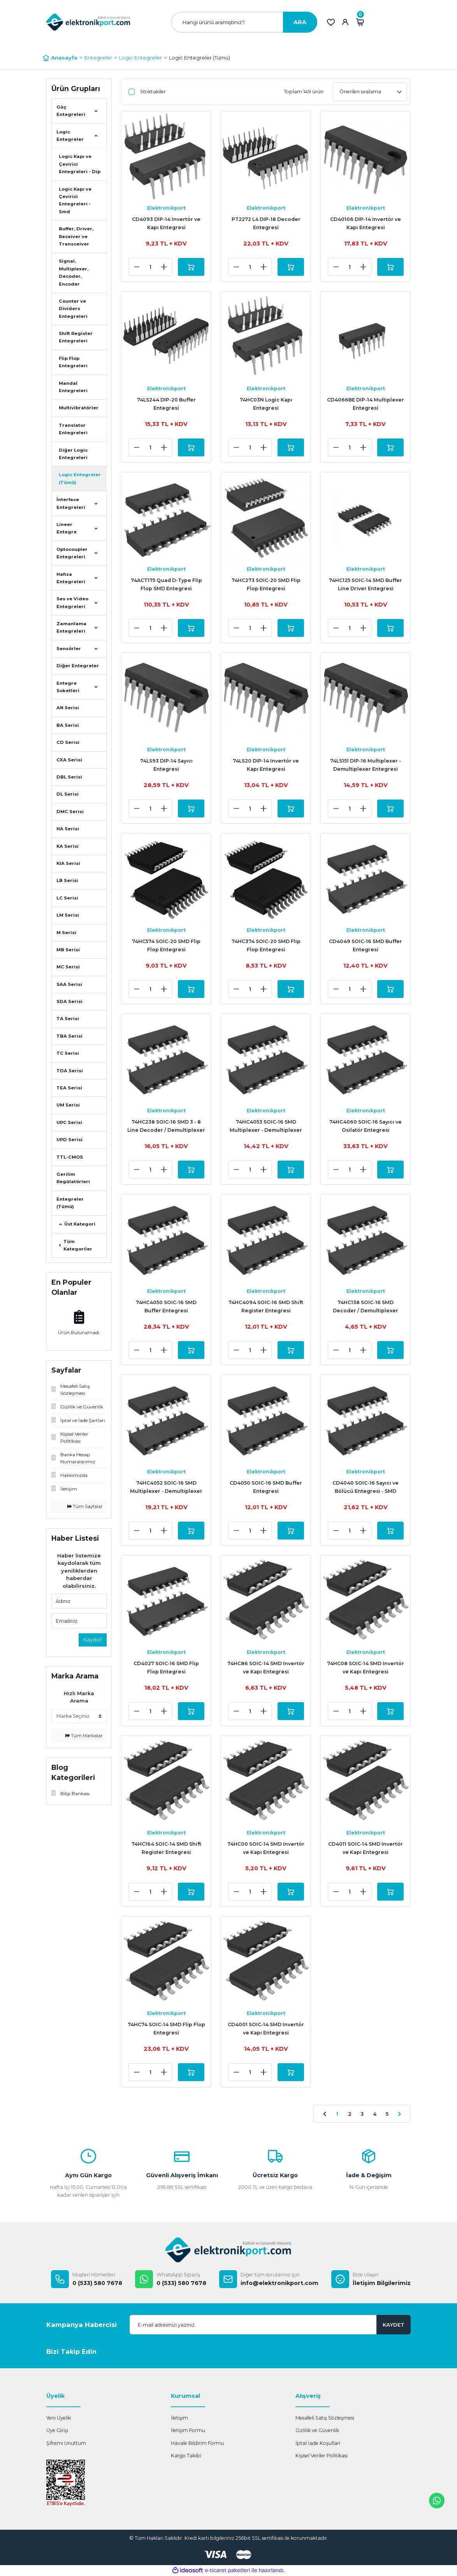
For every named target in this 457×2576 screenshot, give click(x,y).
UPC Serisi (69, 1122)
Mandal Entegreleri (73, 387)
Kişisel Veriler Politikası (321, 2456)
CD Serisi (67, 742)
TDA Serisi (69, 1070)
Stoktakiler (153, 92)
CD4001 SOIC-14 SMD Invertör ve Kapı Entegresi (266, 2029)
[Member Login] (345, 22)
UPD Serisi (69, 1139)
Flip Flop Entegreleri (73, 362)
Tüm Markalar (84, 1735)
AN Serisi (67, 707)
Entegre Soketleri (67, 686)
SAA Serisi (69, 984)
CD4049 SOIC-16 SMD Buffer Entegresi (365, 945)
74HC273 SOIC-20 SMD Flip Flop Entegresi (266, 584)
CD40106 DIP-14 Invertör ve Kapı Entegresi (365, 223)
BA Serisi (67, 725)
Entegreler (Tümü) (70, 1202)
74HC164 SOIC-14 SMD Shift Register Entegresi (166, 1848)
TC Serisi (67, 1053)
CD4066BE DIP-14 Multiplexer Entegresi (365, 404)
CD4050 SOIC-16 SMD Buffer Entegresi (266, 1487)
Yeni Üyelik (58, 2418)
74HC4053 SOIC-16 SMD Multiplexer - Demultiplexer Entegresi (266, 1126)
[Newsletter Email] (270, 2324)
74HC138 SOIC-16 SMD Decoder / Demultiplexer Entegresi (365, 1307)
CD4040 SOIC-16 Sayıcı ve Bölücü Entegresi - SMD (365, 1487)
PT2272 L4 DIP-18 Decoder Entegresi (266, 223)
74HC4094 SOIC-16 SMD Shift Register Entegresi (266, 1306)
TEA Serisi (69, 1088)
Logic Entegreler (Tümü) (199, 57)
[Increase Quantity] (164, 266)
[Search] (244, 22)
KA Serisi (67, 846)
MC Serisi (68, 967)
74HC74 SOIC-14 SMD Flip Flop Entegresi (166, 2029)
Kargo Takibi (186, 2456)
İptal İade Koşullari (317, 2443)
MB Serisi (68, 949)
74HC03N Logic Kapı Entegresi (266, 404)
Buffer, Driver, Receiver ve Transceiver (76, 236)
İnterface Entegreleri (70, 503)
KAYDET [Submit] (393, 2325)
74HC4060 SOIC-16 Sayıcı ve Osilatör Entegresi (365, 1126)
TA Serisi (67, 1018)
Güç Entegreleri (70, 110)
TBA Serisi (69, 1036)
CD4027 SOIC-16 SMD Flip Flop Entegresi (166, 1668)
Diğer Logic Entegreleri (73, 453)
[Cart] (360, 22)
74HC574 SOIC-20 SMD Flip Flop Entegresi (166, 945)
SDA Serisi (69, 1001)
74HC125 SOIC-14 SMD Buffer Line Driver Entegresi (365, 584)
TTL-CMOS (69, 1157)
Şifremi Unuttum (66, 2443)
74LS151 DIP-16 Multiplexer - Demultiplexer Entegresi (365, 765)
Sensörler (68, 648)
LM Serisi (67, 915)
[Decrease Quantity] (136, 266)
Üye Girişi (57, 2430)
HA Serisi (67, 828)
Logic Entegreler (70, 135)
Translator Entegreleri (73, 429)
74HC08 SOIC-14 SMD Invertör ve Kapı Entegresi (365, 1668)
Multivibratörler (78, 407)
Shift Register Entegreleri (76, 337)
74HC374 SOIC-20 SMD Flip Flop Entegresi (266, 945)
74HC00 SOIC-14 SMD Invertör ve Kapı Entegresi (265, 1848)
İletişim (179, 2418)
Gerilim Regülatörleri (73, 1177)
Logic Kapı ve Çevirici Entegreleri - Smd (75, 200)
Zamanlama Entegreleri (71, 627)
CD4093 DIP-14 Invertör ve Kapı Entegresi (166, 223)
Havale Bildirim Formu (197, 2443)
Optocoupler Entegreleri (72, 553)
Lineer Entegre (66, 528)
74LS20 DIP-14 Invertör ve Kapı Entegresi (266, 765)
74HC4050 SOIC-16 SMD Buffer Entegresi (166, 1306)
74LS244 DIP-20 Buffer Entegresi (166, 404)
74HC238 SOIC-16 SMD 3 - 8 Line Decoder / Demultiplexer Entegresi (166, 1126)
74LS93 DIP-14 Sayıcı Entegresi (166, 765)
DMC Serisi (70, 811)
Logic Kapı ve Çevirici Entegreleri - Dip (79, 164)
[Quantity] (150, 266)
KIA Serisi (68, 863)
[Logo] (88, 22)
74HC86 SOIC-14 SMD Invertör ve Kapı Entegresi (265, 1668)
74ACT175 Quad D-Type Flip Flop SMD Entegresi (166, 584)
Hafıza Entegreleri (70, 578)
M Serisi (66, 932)
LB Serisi (67, 880)
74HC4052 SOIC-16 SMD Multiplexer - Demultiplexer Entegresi (166, 1487)
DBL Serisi (69, 777)
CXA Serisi (69, 760)
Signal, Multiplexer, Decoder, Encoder (73, 272)
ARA (300, 22)
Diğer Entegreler (77, 665)
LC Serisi (67, 898)
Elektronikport (166, 208)
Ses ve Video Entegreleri (72, 602)
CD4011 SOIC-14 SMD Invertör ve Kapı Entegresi (365, 1848)
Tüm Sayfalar (85, 1506)
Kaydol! (92, 1639)
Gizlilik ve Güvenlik (317, 2430)
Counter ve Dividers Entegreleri (73, 308)
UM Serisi (68, 1105)
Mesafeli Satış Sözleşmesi (324, 2418)
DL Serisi (67, 794)
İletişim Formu (188, 2430)
